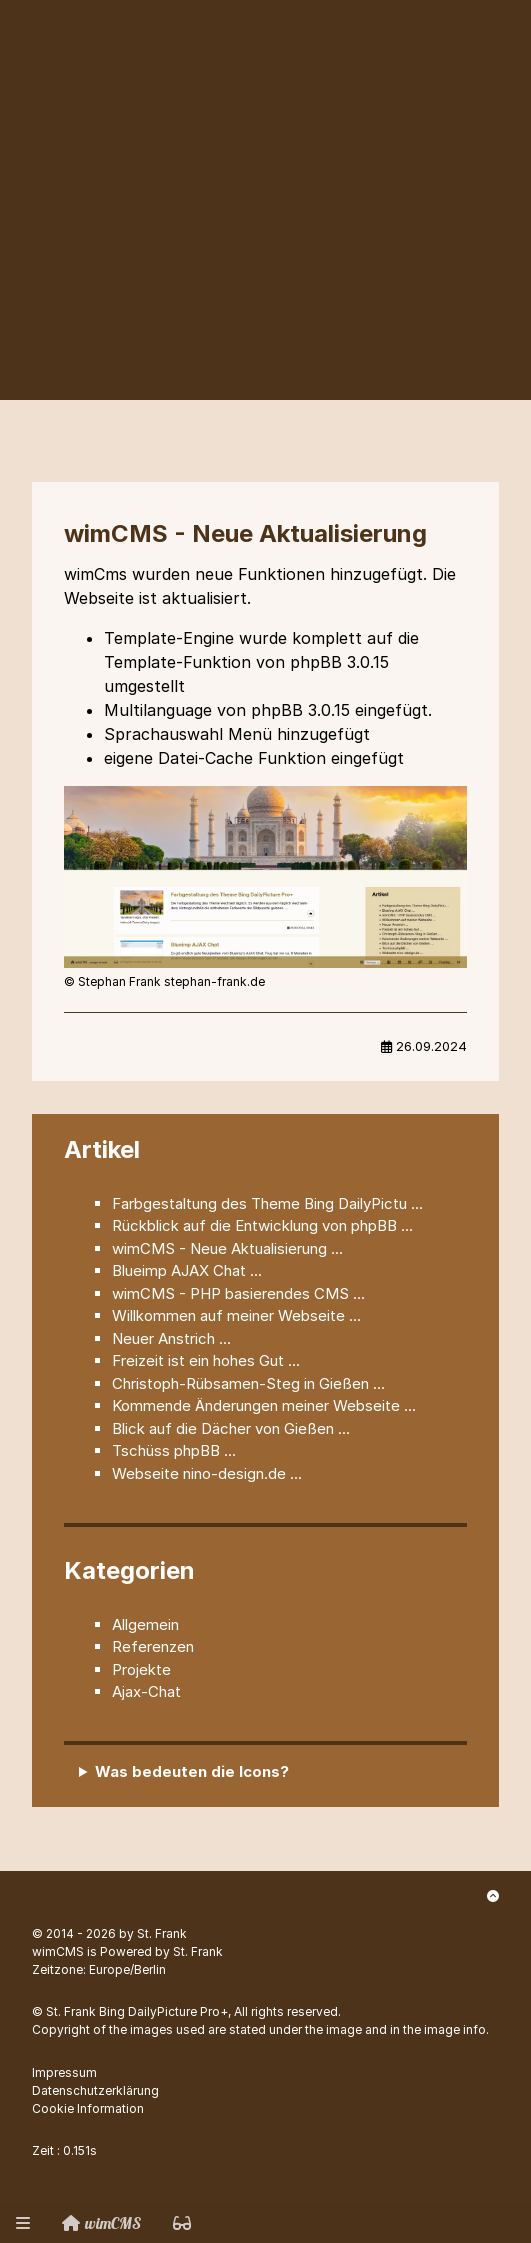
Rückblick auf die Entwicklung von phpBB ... (262, 1225)
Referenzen (153, 1646)
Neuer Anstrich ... (171, 1338)
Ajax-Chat (146, 1691)
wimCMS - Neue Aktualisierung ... (227, 1248)
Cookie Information (88, 2108)
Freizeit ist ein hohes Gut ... (206, 1360)
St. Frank (162, 1933)
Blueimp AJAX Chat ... (187, 1270)
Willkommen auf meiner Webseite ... (236, 1315)
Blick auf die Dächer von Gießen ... (231, 1428)
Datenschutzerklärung (95, 2090)
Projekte (141, 1669)
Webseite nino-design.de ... (207, 1473)
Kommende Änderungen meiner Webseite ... (264, 1405)
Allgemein (145, 1624)
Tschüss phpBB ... (174, 1450)
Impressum (64, 2072)
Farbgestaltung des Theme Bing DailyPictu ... (267, 1203)
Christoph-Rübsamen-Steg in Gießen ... (248, 1383)
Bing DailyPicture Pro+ (163, 2011)
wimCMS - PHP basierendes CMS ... (238, 1293)
